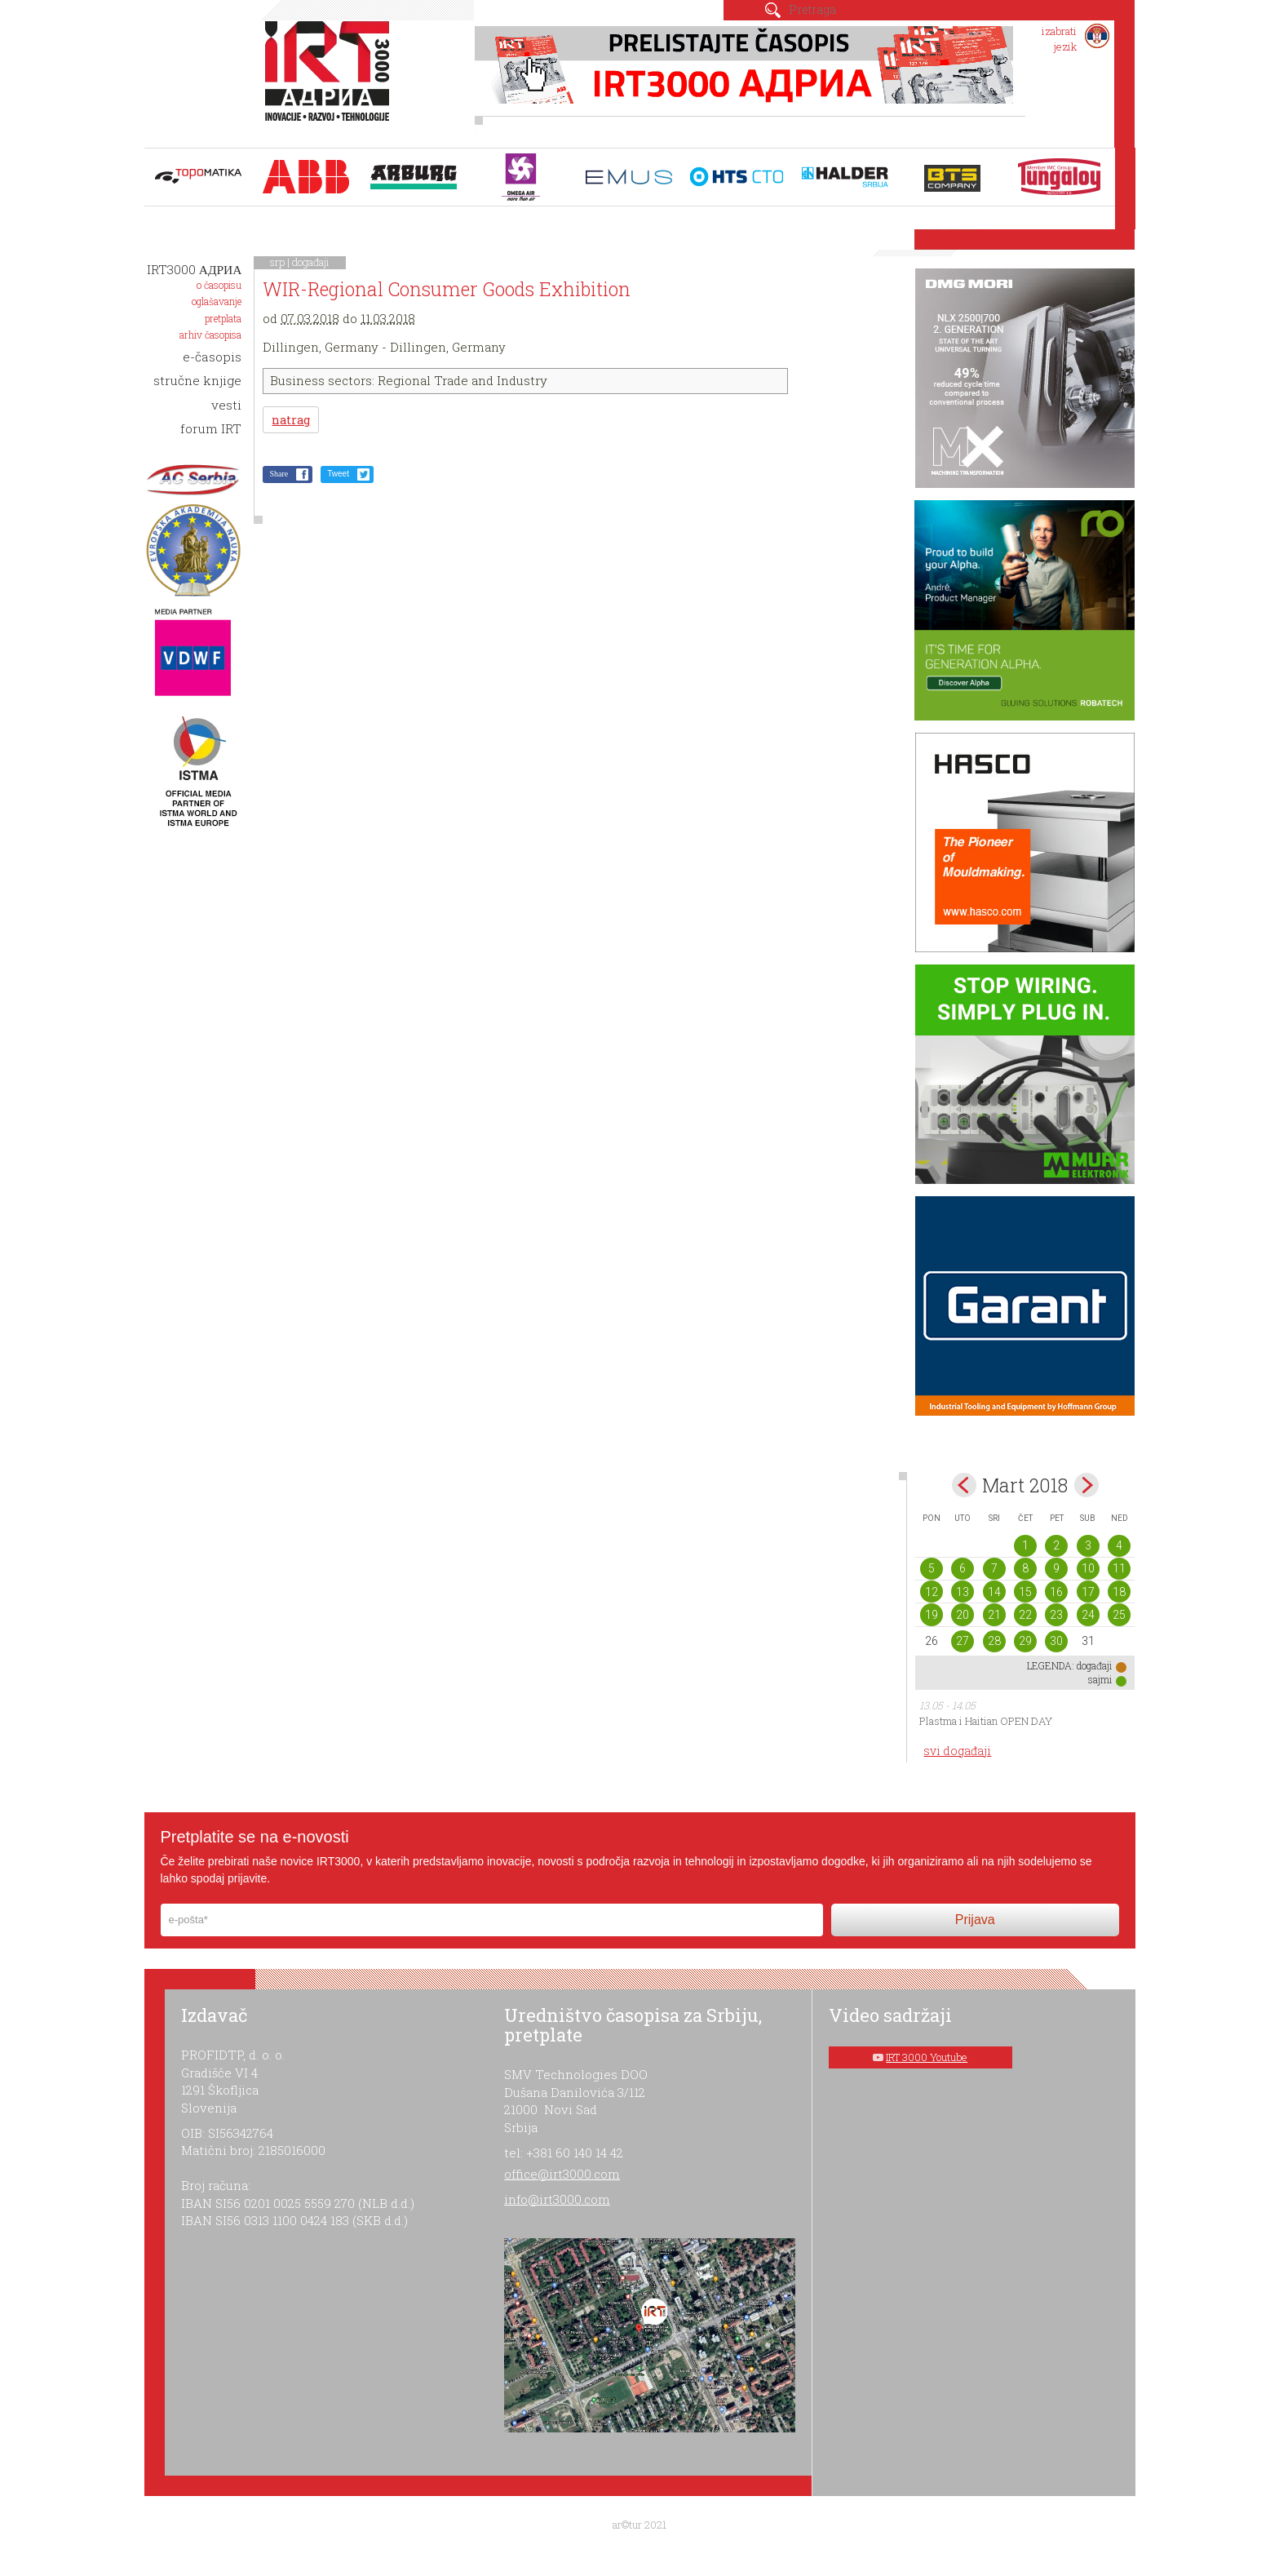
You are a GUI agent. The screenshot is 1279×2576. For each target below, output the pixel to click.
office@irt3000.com (562, 2174)
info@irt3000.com (557, 2199)
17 (1088, 1591)
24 (1088, 1614)
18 (1119, 1591)
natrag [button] (291, 420)
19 (931, 1614)
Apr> (1086, 1485)
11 (1119, 1568)
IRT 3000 (331, 80)
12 (931, 1591)
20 (962, 1614)
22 (1025, 1614)
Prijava (975, 1919)
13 (962, 1591)
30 (1056, 1640)
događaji (311, 261)
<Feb (964, 1485)
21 (994, 1614)
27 (962, 1640)
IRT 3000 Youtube (926, 2057)
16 (1056, 1591)
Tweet (338, 473)
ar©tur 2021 (639, 2524)
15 (1025, 1591)
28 (994, 1640)
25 (1119, 1614)
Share (278, 473)
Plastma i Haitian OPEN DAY (985, 1721)
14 (994, 1591)
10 (1088, 1568)
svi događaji (957, 1750)
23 (1056, 1614)
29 (1025, 1640)
